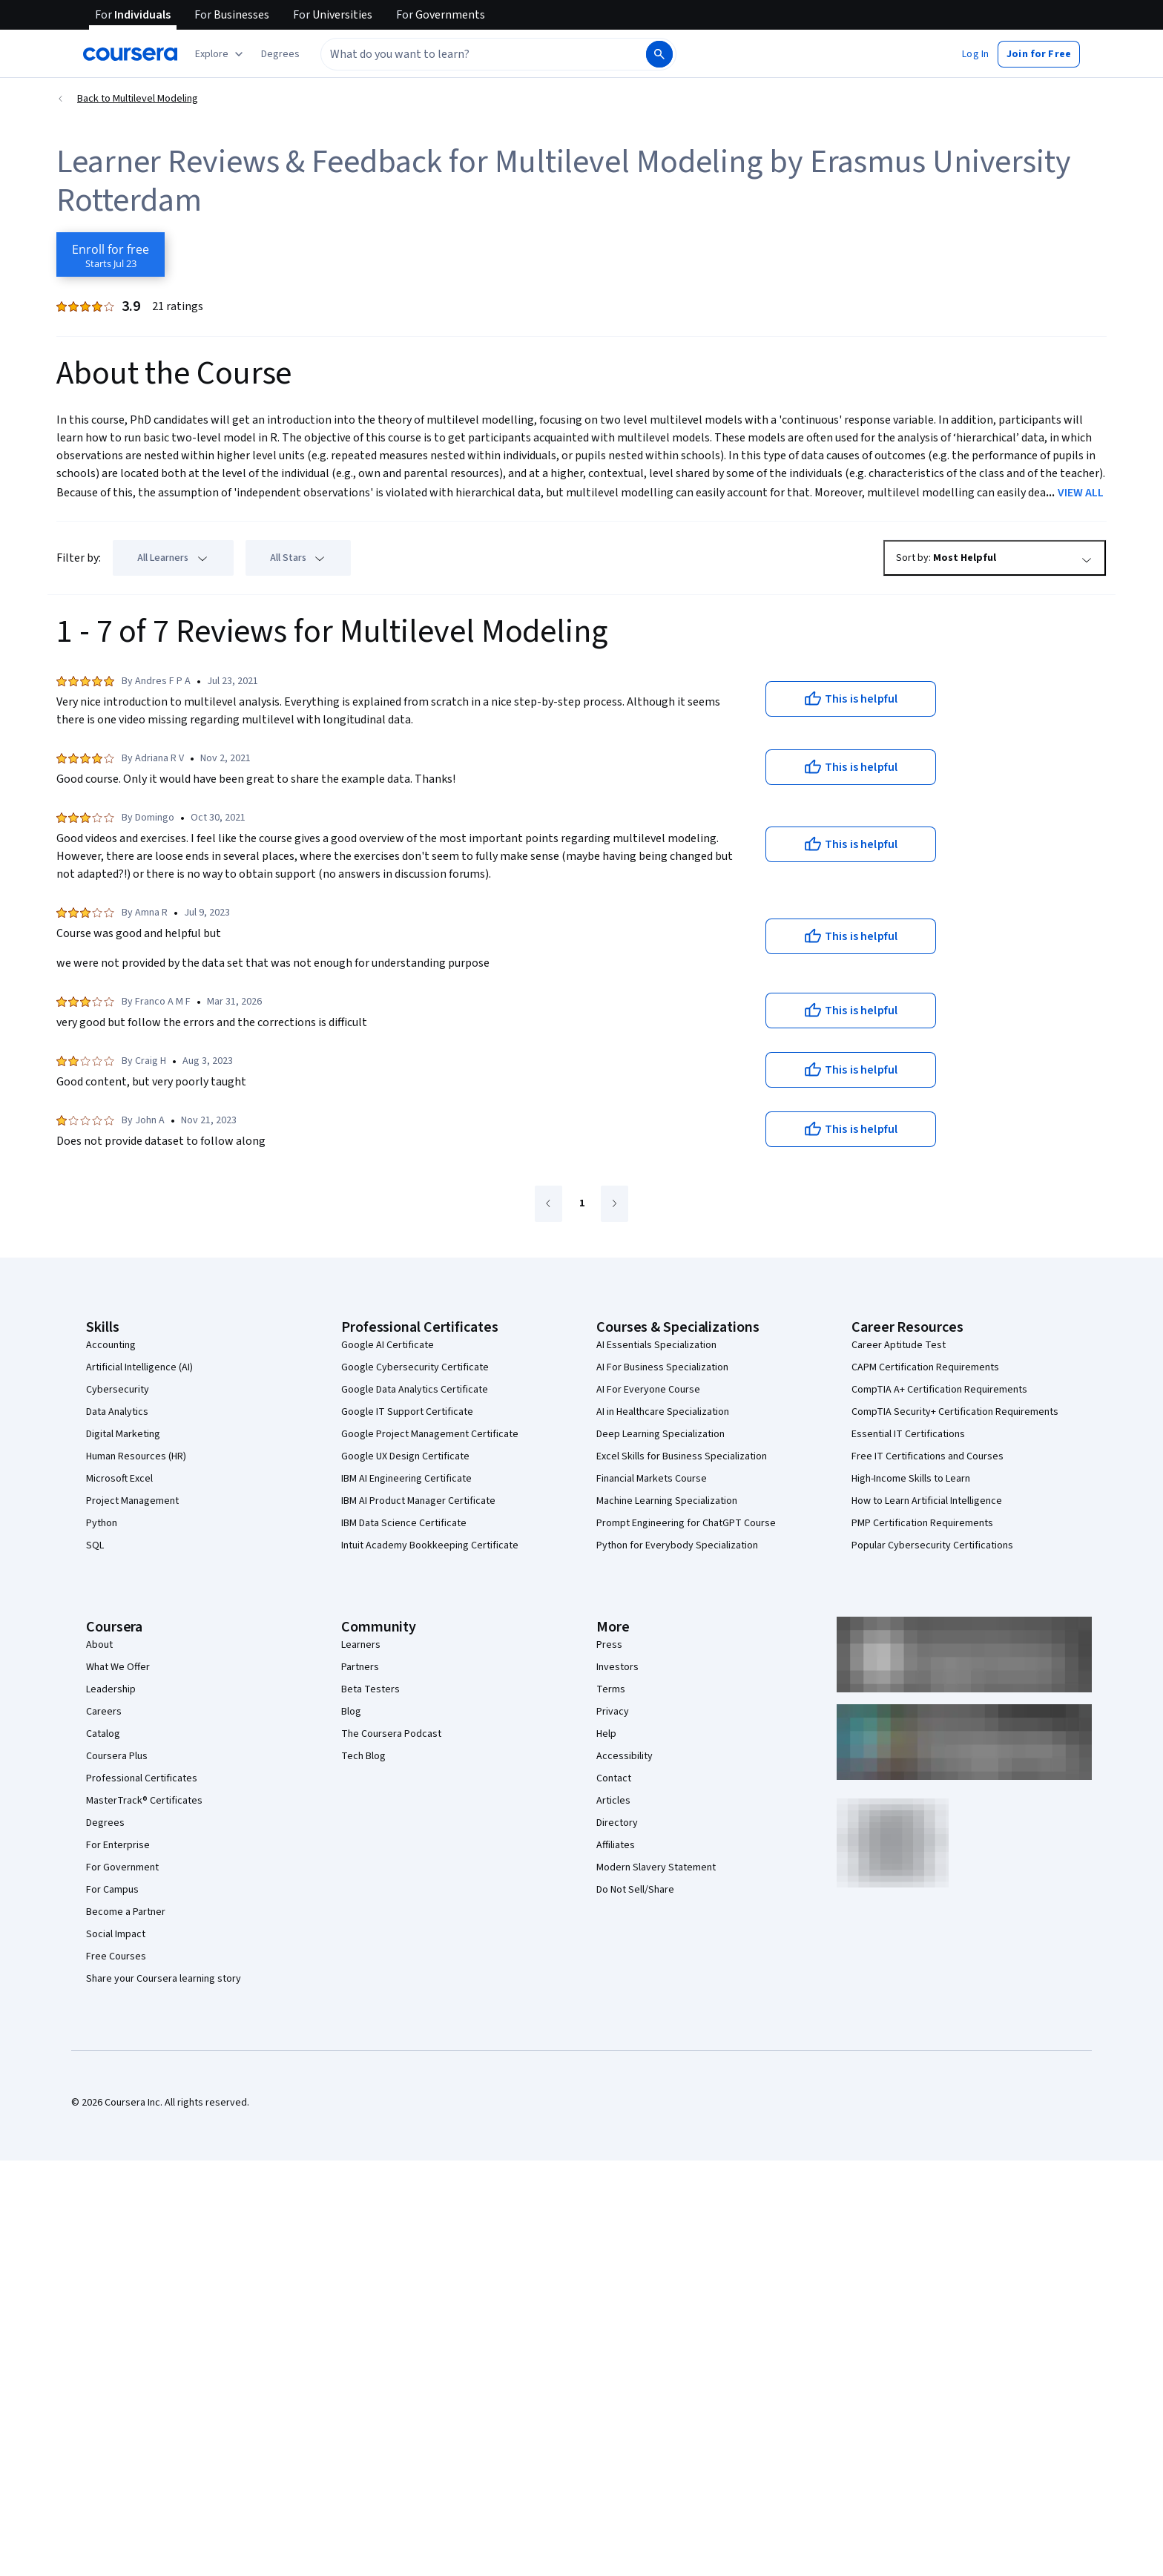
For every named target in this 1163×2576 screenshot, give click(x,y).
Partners (360, 1667)
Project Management (132, 1501)
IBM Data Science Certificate (404, 1523)
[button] (280, 54)
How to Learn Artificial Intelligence (926, 1501)
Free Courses (116, 1956)
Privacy (612, 1711)
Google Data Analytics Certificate (414, 1389)
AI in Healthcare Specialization (662, 1411)
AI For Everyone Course (648, 1389)
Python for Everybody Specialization (677, 1545)
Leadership (111, 1689)
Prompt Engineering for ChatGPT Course (686, 1523)
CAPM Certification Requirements (925, 1367)
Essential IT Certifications (908, 1434)
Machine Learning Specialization (666, 1501)
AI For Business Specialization (662, 1367)
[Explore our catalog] (220, 54)
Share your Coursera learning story (163, 1978)
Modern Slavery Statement (656, 1867)
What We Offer (118, 1667)
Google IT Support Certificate (407, 1411)
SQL (95, 1545)
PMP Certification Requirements (922, 1523)
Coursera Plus (117, 1756)
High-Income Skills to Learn (910, 1478)
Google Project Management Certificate (429, 1434)
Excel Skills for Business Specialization (681, 1456)
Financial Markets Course (651, 1478)
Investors (617, 1667)
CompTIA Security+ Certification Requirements (954, 1411)
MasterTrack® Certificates (144, 1800)
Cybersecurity (117, 1389)
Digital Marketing (123, 1434)
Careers (104, 1711)
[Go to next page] (614, 1204)
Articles (613, 1800)
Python (101, 1523)
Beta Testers (370, 1689)
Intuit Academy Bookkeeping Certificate (429, 1545)
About (99, 1644)
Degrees (105, 1823)
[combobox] (467, 54)
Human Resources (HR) (136, 1456)
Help (606, 1733)
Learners (360, 1644)
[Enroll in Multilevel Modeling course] (110, 254)
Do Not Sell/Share (635, 1889)
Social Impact (115, 1934)
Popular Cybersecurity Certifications (932, 1545)
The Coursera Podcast (391, 1733)
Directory (617, 1823)
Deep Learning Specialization (660, 1434)
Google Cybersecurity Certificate (415, 1367)
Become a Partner (125, 1912)
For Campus (112, 1889)
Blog (351, 1711)
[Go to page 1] (581, 1204)
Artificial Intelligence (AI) (139, 1367)
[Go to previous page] (548, 1204)
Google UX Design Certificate (405, 1456)
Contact (613, 1778)
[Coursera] (130, 54)
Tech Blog (363, 1756)
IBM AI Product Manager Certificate (418, 1501)
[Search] (659, 54)
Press (609, 1644)
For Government (122, 1867)
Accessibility (624, 1756)
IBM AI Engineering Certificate (406, 1478)
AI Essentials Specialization (656, 1345)
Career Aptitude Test (898, 1345)
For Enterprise (118, 1845)
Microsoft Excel (119, 1478)
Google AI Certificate (387, 1345)
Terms (610, 1689)
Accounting (111, 1345)
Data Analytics (117, 1411)
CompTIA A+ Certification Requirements (939, 1389)
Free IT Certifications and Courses (927, 1456)
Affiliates (615, 1845)
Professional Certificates (141, 1778)
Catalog (103, 1733)
